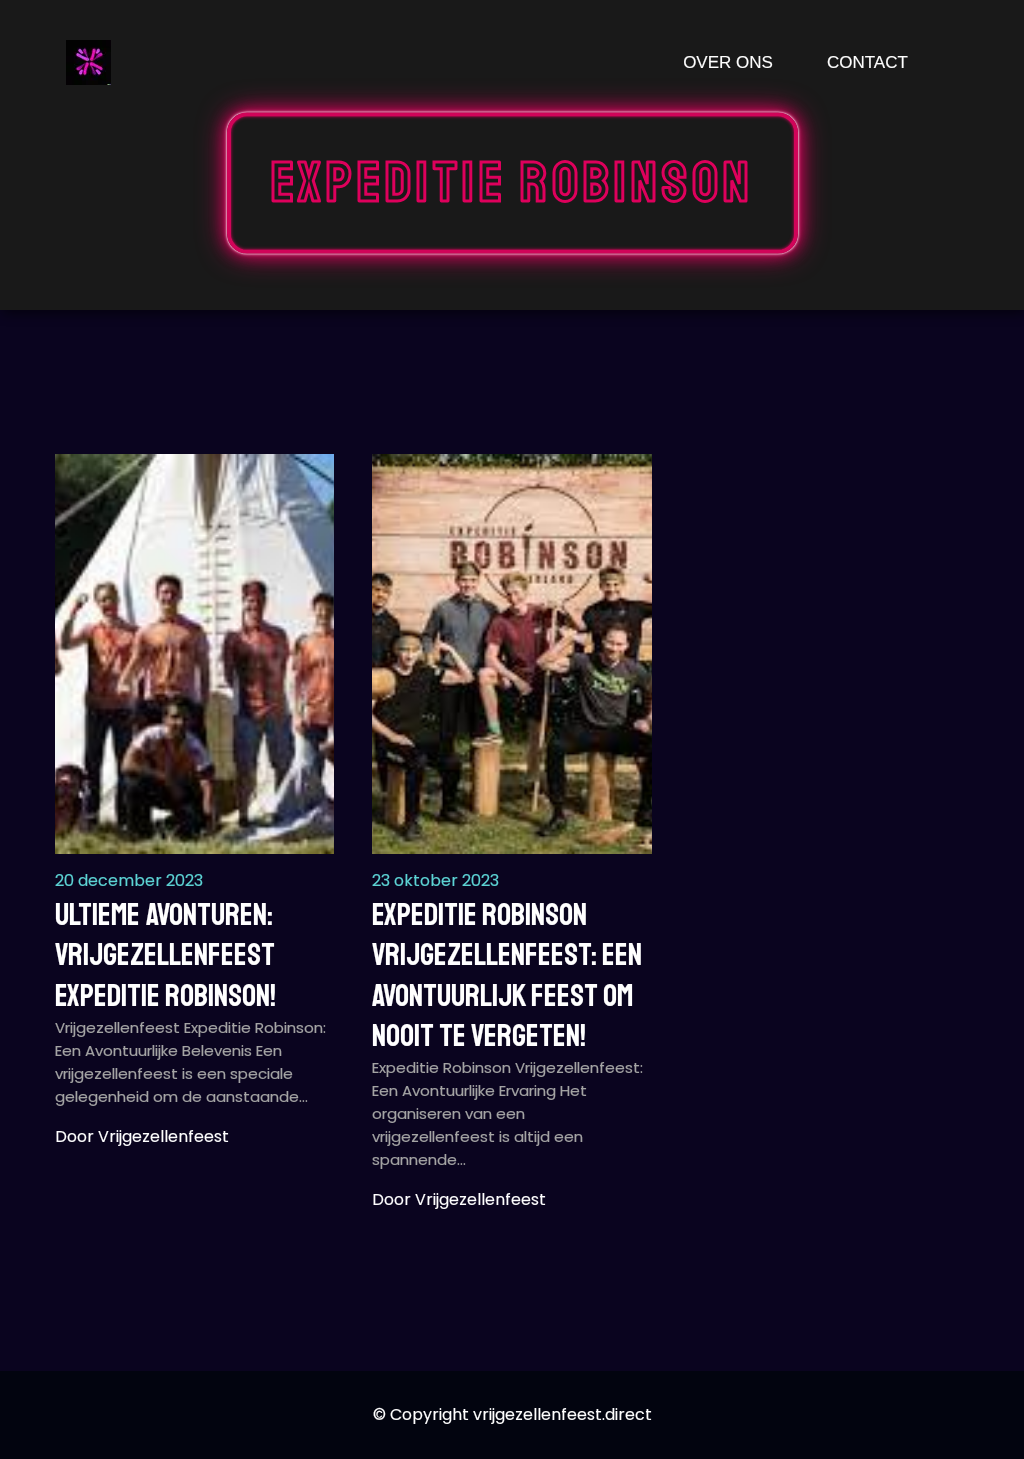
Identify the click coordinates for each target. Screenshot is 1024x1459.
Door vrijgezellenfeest (142, 1136)
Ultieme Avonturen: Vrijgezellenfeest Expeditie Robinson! (165, 955)
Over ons (728, 62)
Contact (867, 62)
